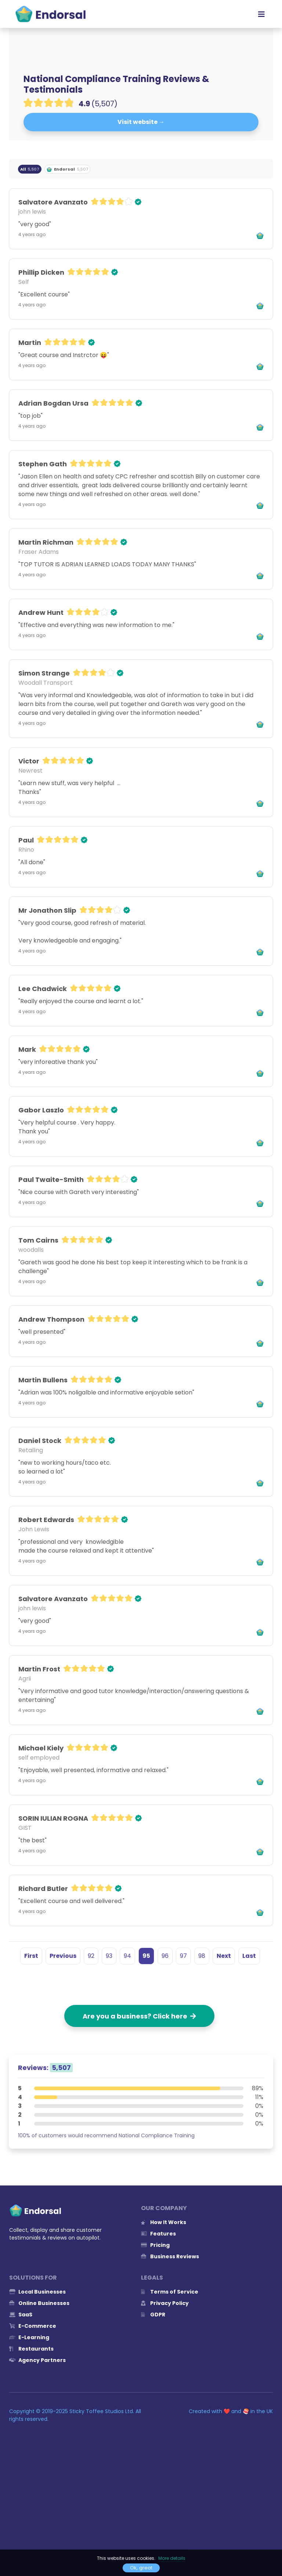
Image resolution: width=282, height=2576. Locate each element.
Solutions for (33, 2277)
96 (165, 1956)
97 (183, 1956)
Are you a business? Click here (139, 2016)
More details (171, 2558)
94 (127, 1956)
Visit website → (141, 122)
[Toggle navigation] (261, 14)
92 (91, 1956)
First (31, 1956)
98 (201, 1956)
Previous (63, 1956)
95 (146, 1956)
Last (249, 1956)
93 (109, 1956)
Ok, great (141, 2567)
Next (224, 1956)
